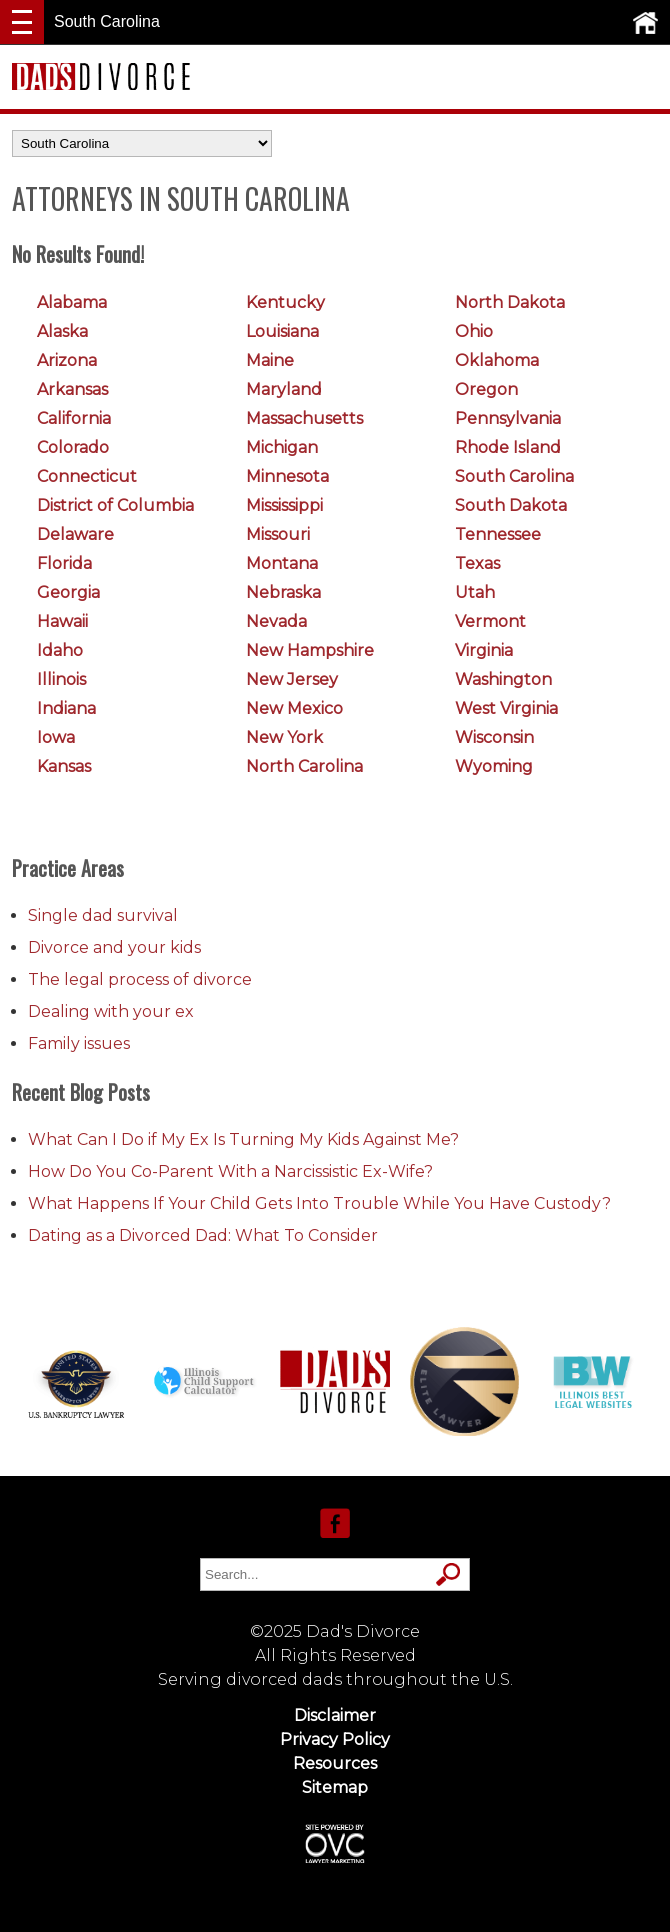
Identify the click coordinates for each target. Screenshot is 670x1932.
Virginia (484, 650)
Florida (64, 563)
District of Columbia (115, 505)
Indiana (66, 708)
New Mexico (294, 708)
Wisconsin (494, 737)
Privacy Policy (335, 1739)
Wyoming (494, 766)
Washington (503, 679)
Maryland (284, 389)
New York (284, 737)
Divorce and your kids (114, 947)
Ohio (474, 331)
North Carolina (304, 766)
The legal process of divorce (140, 979)
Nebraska (283, 592)
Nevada (276, 621)
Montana (282, 563)
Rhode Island (508, 447)
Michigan (282, 447)
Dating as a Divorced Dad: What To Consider (203, 1235)
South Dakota (511, 505)
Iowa (56, 737)
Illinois (61, 679)
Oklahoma (497, 360)
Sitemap (335, 1787)
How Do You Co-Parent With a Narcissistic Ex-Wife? (230, 1171)
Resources (335, 1763)
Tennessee (498, 534)
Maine (270, 360)
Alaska (62, 331)
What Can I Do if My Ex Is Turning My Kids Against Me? (243, 1139)
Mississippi (284, 505)
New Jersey (292, 679)
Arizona (67, 360)
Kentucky (285, 302)
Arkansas (72, 389)
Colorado (73, 447)
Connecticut (87, 476)
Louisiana (282, 331)
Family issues (79, 1043)
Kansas (64, 766)
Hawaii (62, 621)
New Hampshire (310, 650)
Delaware (75, 534)
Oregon (486, 389)
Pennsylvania (508, 418)
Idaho (60, 650)
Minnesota (287, 476)
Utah (475, 592)
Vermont (490, 621)
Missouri (278, 534)
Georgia (68, 592)
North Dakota (510, 302)
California (74, 418)
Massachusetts (304, 418)
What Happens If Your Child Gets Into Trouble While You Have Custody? (319, 1203)
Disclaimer (335, 1715)
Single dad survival (103, 915)
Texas (477, 563)
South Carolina (514, 476)
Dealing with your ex (111, 1011)
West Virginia (506, 708)
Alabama (72, 302)
